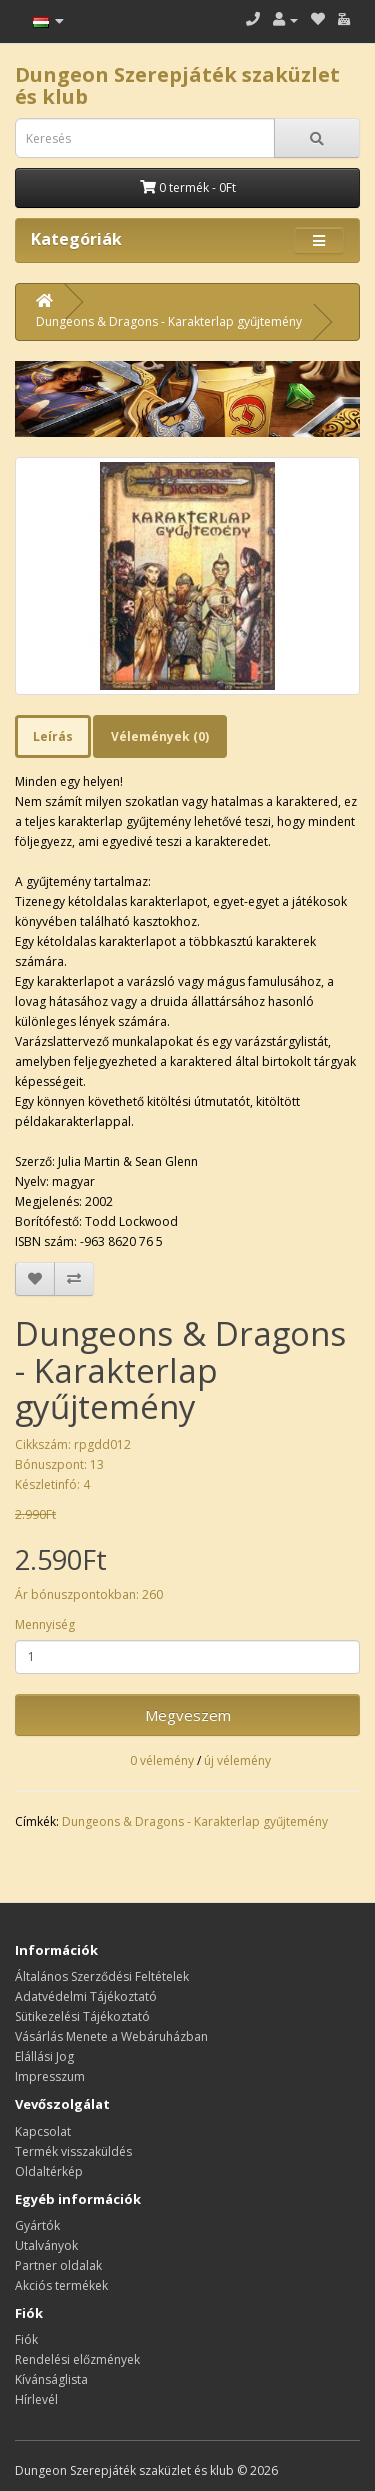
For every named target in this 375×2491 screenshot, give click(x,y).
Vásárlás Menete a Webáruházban (111, 2036)
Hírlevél (36, 2399)
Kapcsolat (43, 2131)
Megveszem (188, 1715)
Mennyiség (45, 1624)
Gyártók (37, 2225)
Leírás (53, 736)
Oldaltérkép (49, 2171)
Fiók (26, 2339)
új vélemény (237, 1760)
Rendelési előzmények (77, 2359)
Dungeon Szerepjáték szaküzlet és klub (177, 85)
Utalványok (46, 2245)
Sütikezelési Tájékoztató (82, 2016)
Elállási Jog (44, 2056)
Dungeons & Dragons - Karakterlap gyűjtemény (169, 321)
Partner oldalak (58, 2265)
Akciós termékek (61, 2285)
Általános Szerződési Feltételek (102, 1976)
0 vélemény (162, 1760)
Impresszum (50, 2076)
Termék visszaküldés (73, 2151)
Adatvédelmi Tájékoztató (86, 1996)
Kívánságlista (51, 2379)
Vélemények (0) (160, 736)
